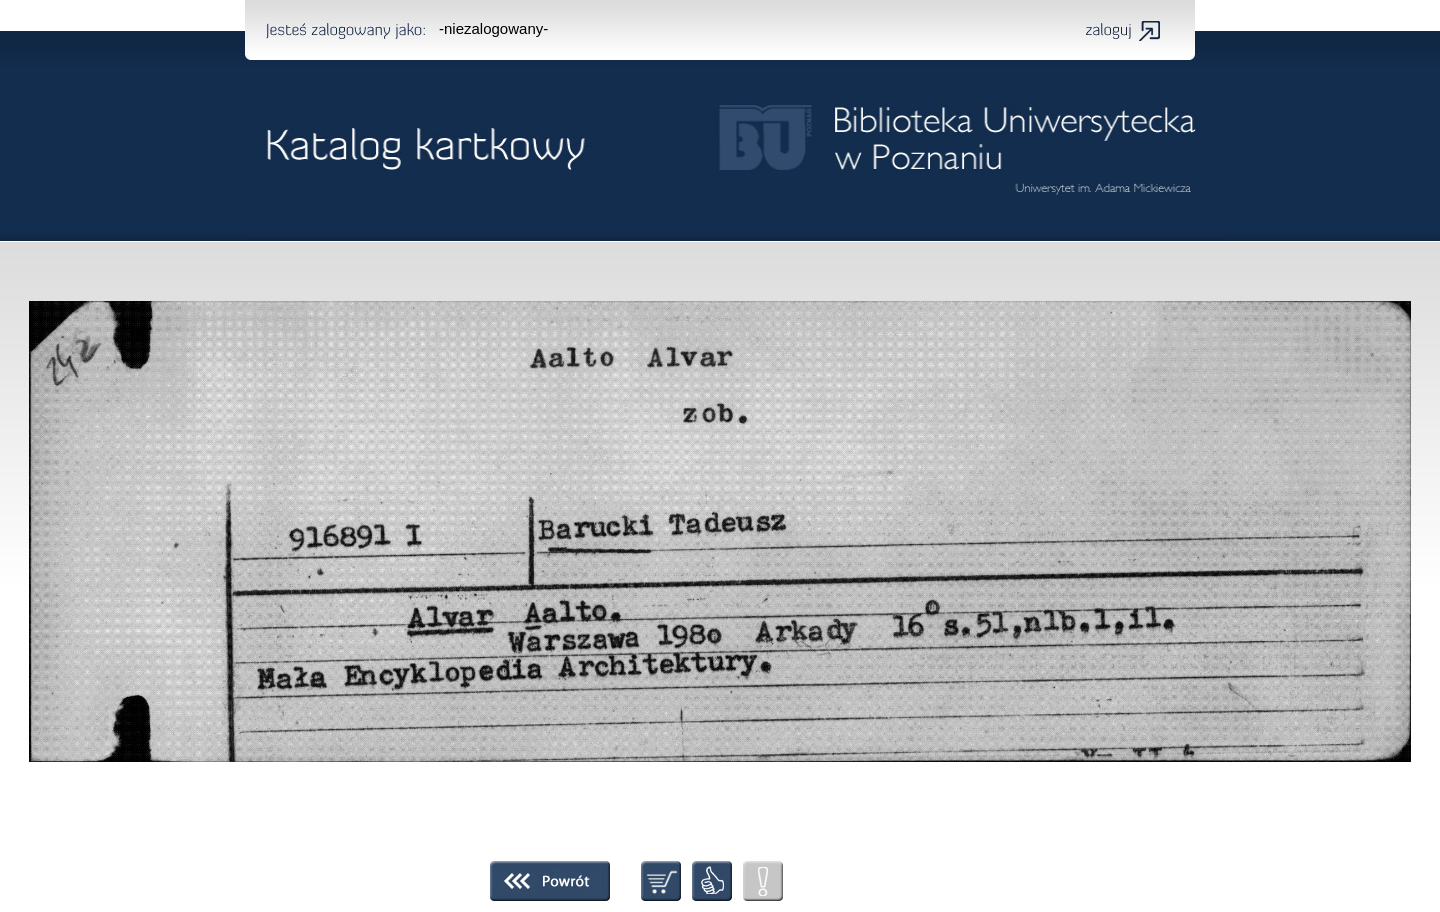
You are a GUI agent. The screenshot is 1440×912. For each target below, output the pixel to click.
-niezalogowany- (493, 28)
